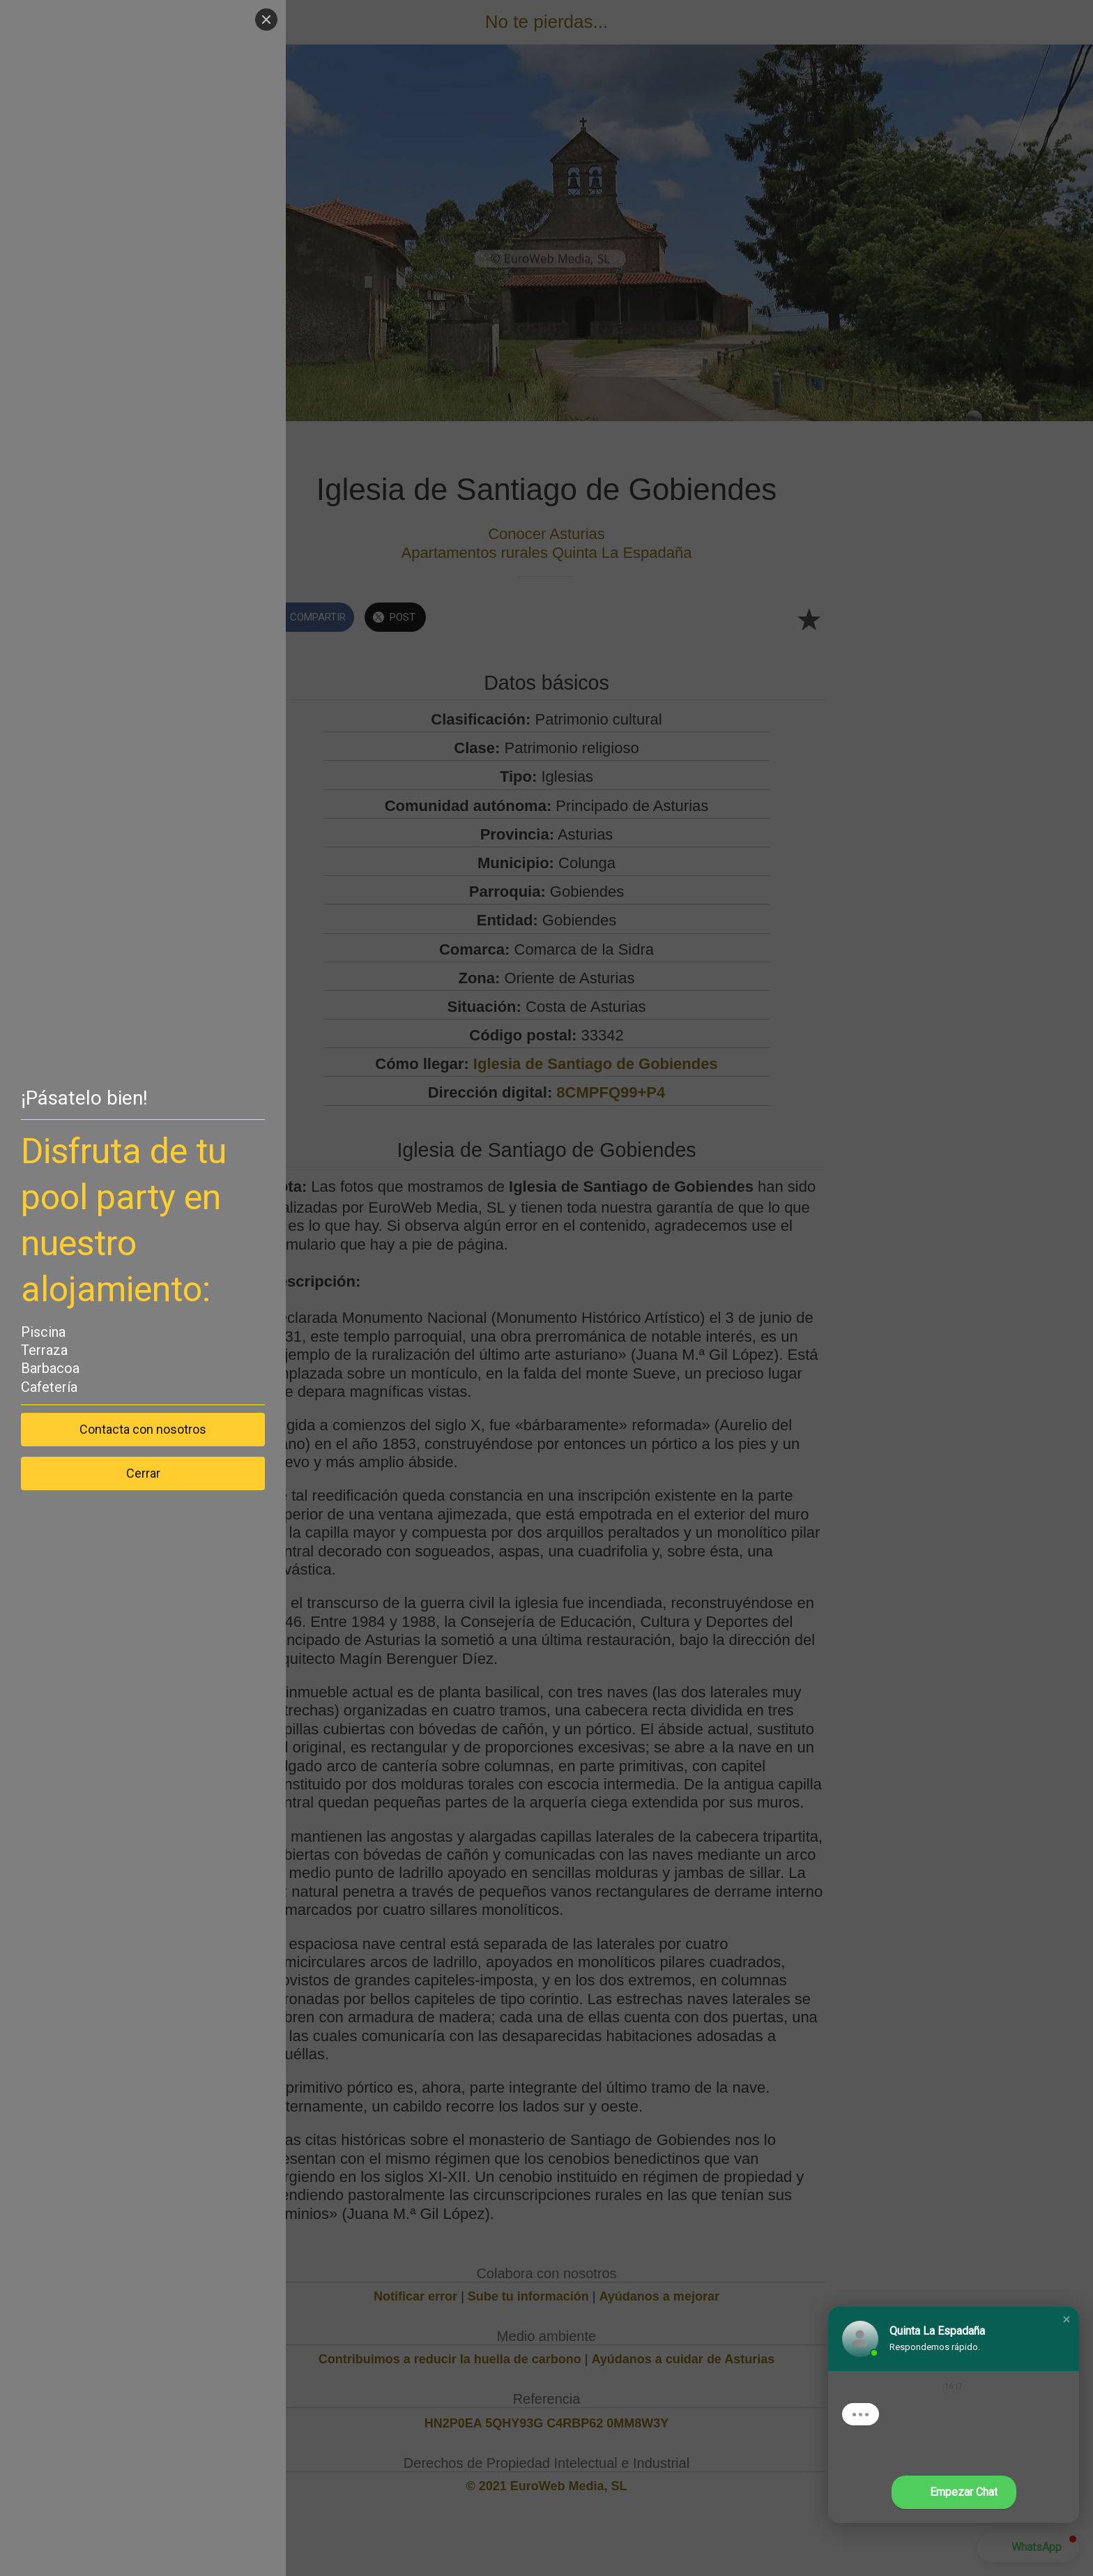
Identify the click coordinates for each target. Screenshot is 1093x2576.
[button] (1066, 2319)
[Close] (266, 19)
